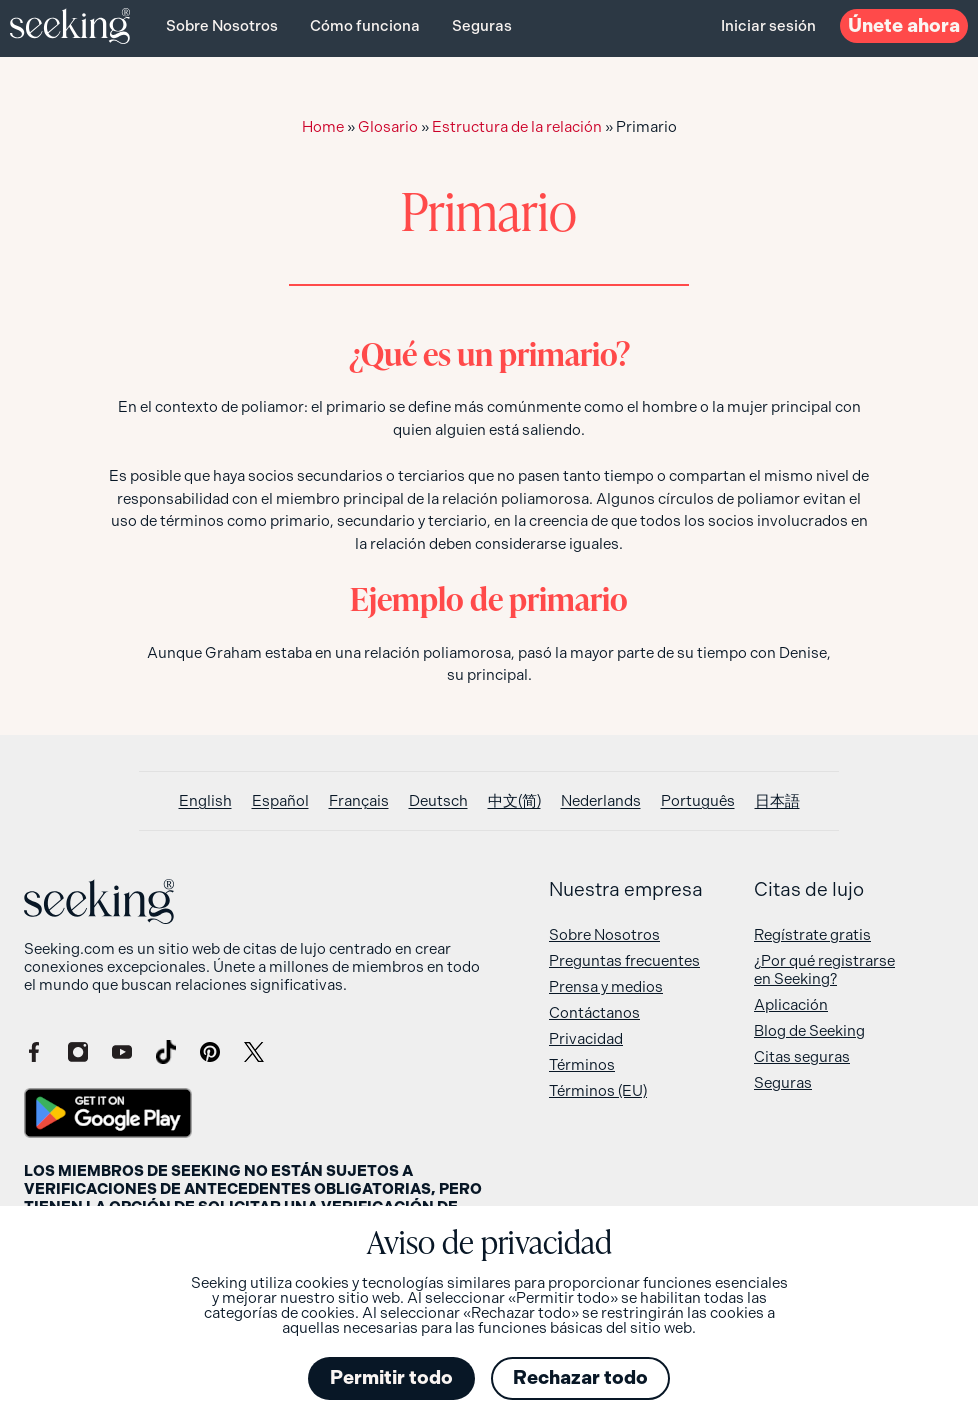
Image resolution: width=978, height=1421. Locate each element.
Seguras (482, 26)
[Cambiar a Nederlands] (601, 801)
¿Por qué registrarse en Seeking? (824, 970)
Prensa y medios (606, 987)
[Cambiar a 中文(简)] (514, 801)
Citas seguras (802, 1057)
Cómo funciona (365, 26)
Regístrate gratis (812, 935)
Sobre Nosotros (222, 26)
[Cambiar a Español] (280, 801)
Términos (582, 1065)
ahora (904, 25)
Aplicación (791, 1005)
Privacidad (586, 1039)
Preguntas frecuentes (624, 961)
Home (323, 127)
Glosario (388, 127)
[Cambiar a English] (205, 801)
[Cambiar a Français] (359, 801)
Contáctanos (594, 1013)
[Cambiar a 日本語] (777, 801)
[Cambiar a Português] (698, 801)
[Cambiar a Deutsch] (438, 801)
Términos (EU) (598, 1091)
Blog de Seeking (809, 1031)
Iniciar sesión (768, 26)
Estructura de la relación (517, 127)
